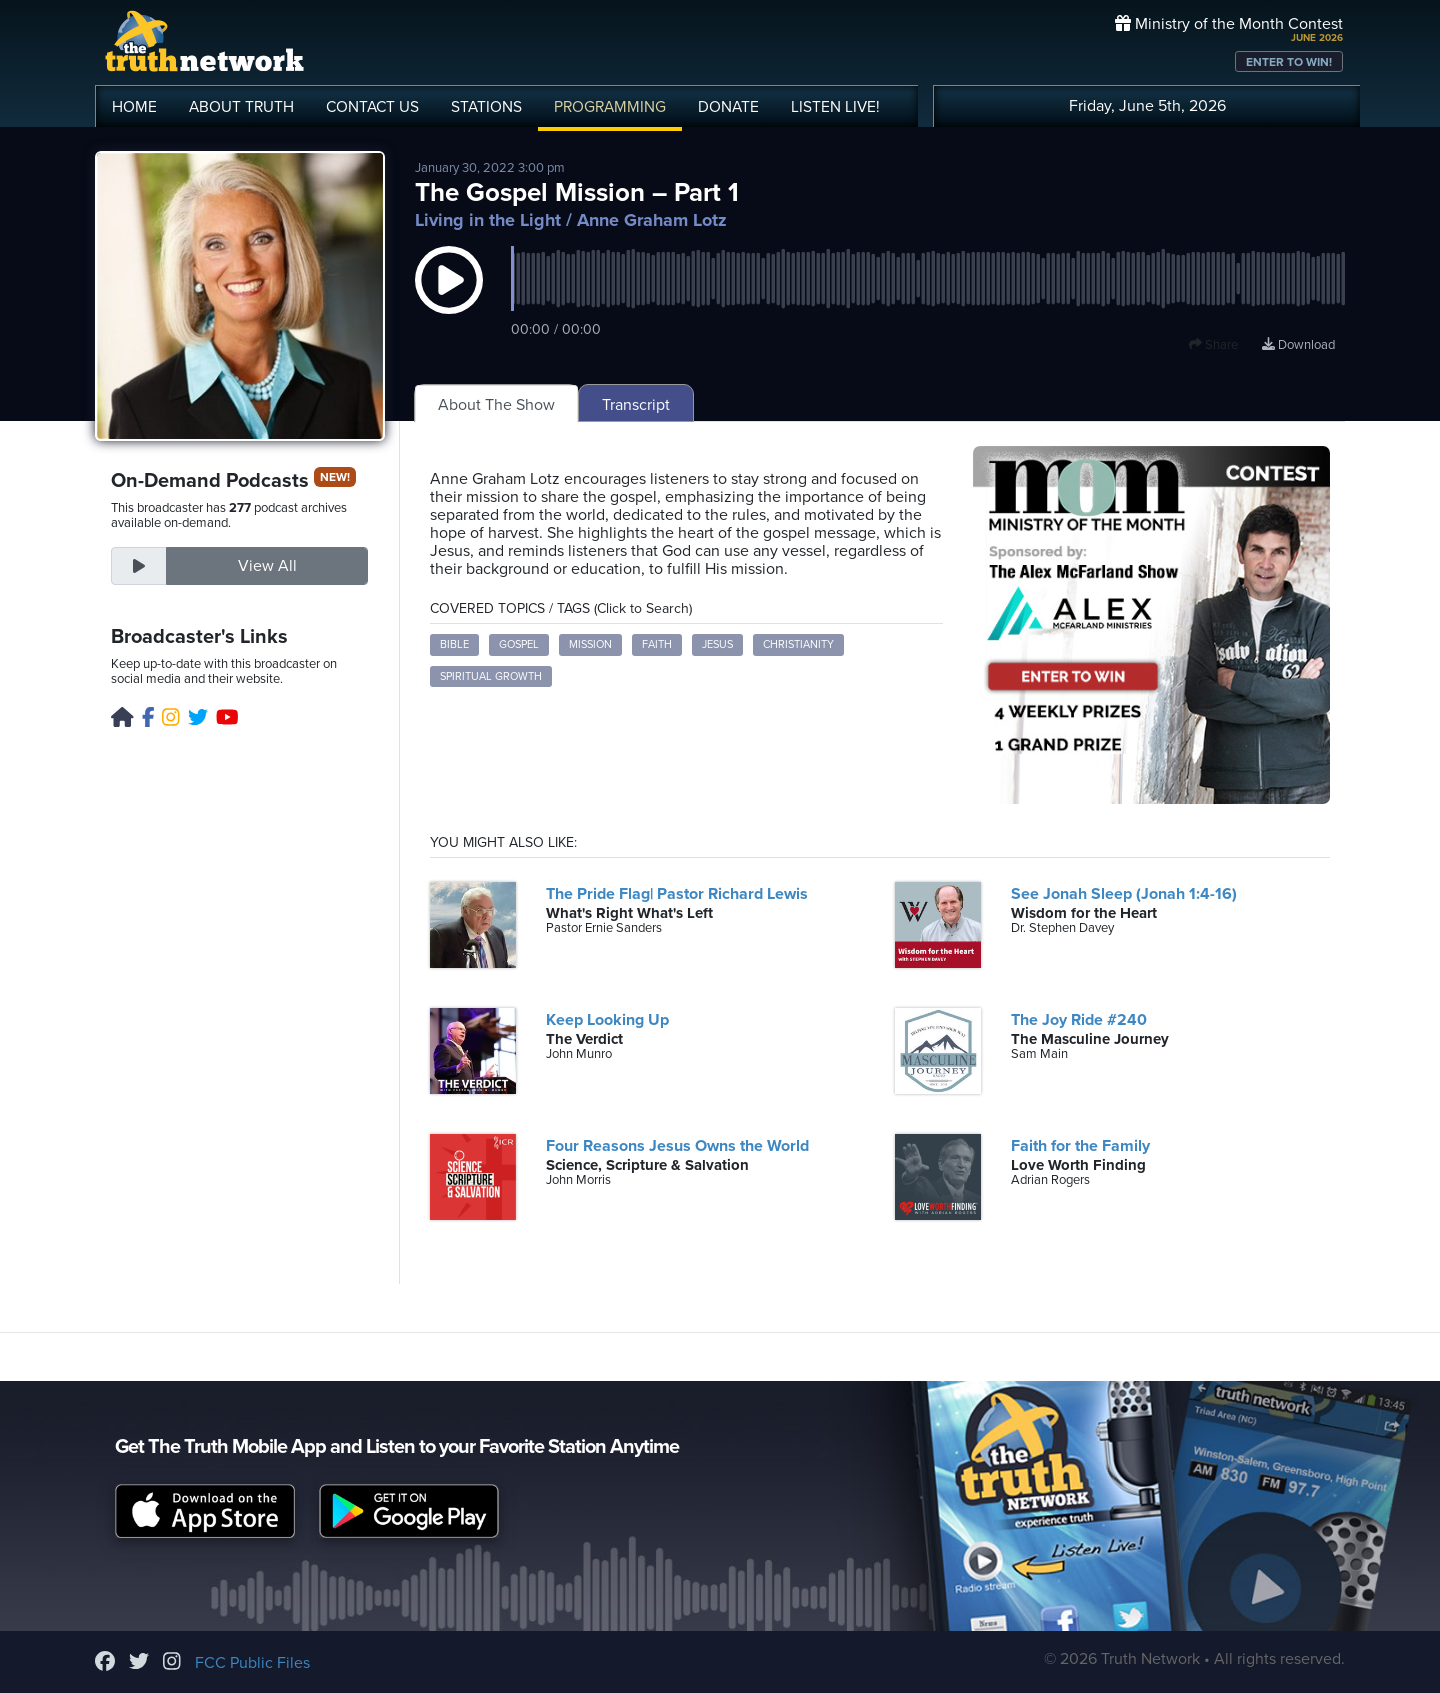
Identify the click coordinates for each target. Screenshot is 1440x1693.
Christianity (798, 644)
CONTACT (372, 107)
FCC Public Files (252, 1663)
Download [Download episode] (1298, 345)
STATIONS (486, 107)
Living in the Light (488, 220)
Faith (657, 644)
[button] (449, 300)
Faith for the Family (1080, 1146)
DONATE (728, 107)
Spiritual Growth (491, 676)
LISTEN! (835, 107)
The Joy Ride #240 (1079, 1020)
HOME (134, 107)
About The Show (496, 405)
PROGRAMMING (610, 107)
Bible (454, 644)
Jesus (717, 644)
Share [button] (1213, 345)
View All (267, 566)
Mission (590, 644)
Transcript (636, 405)
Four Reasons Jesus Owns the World (677, 1146)
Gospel (519, 644)
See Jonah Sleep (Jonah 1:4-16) (1124, 894)
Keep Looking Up (607, 1020)
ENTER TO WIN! (1289, 62)
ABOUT (241, 107)
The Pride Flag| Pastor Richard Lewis (677, 894)
